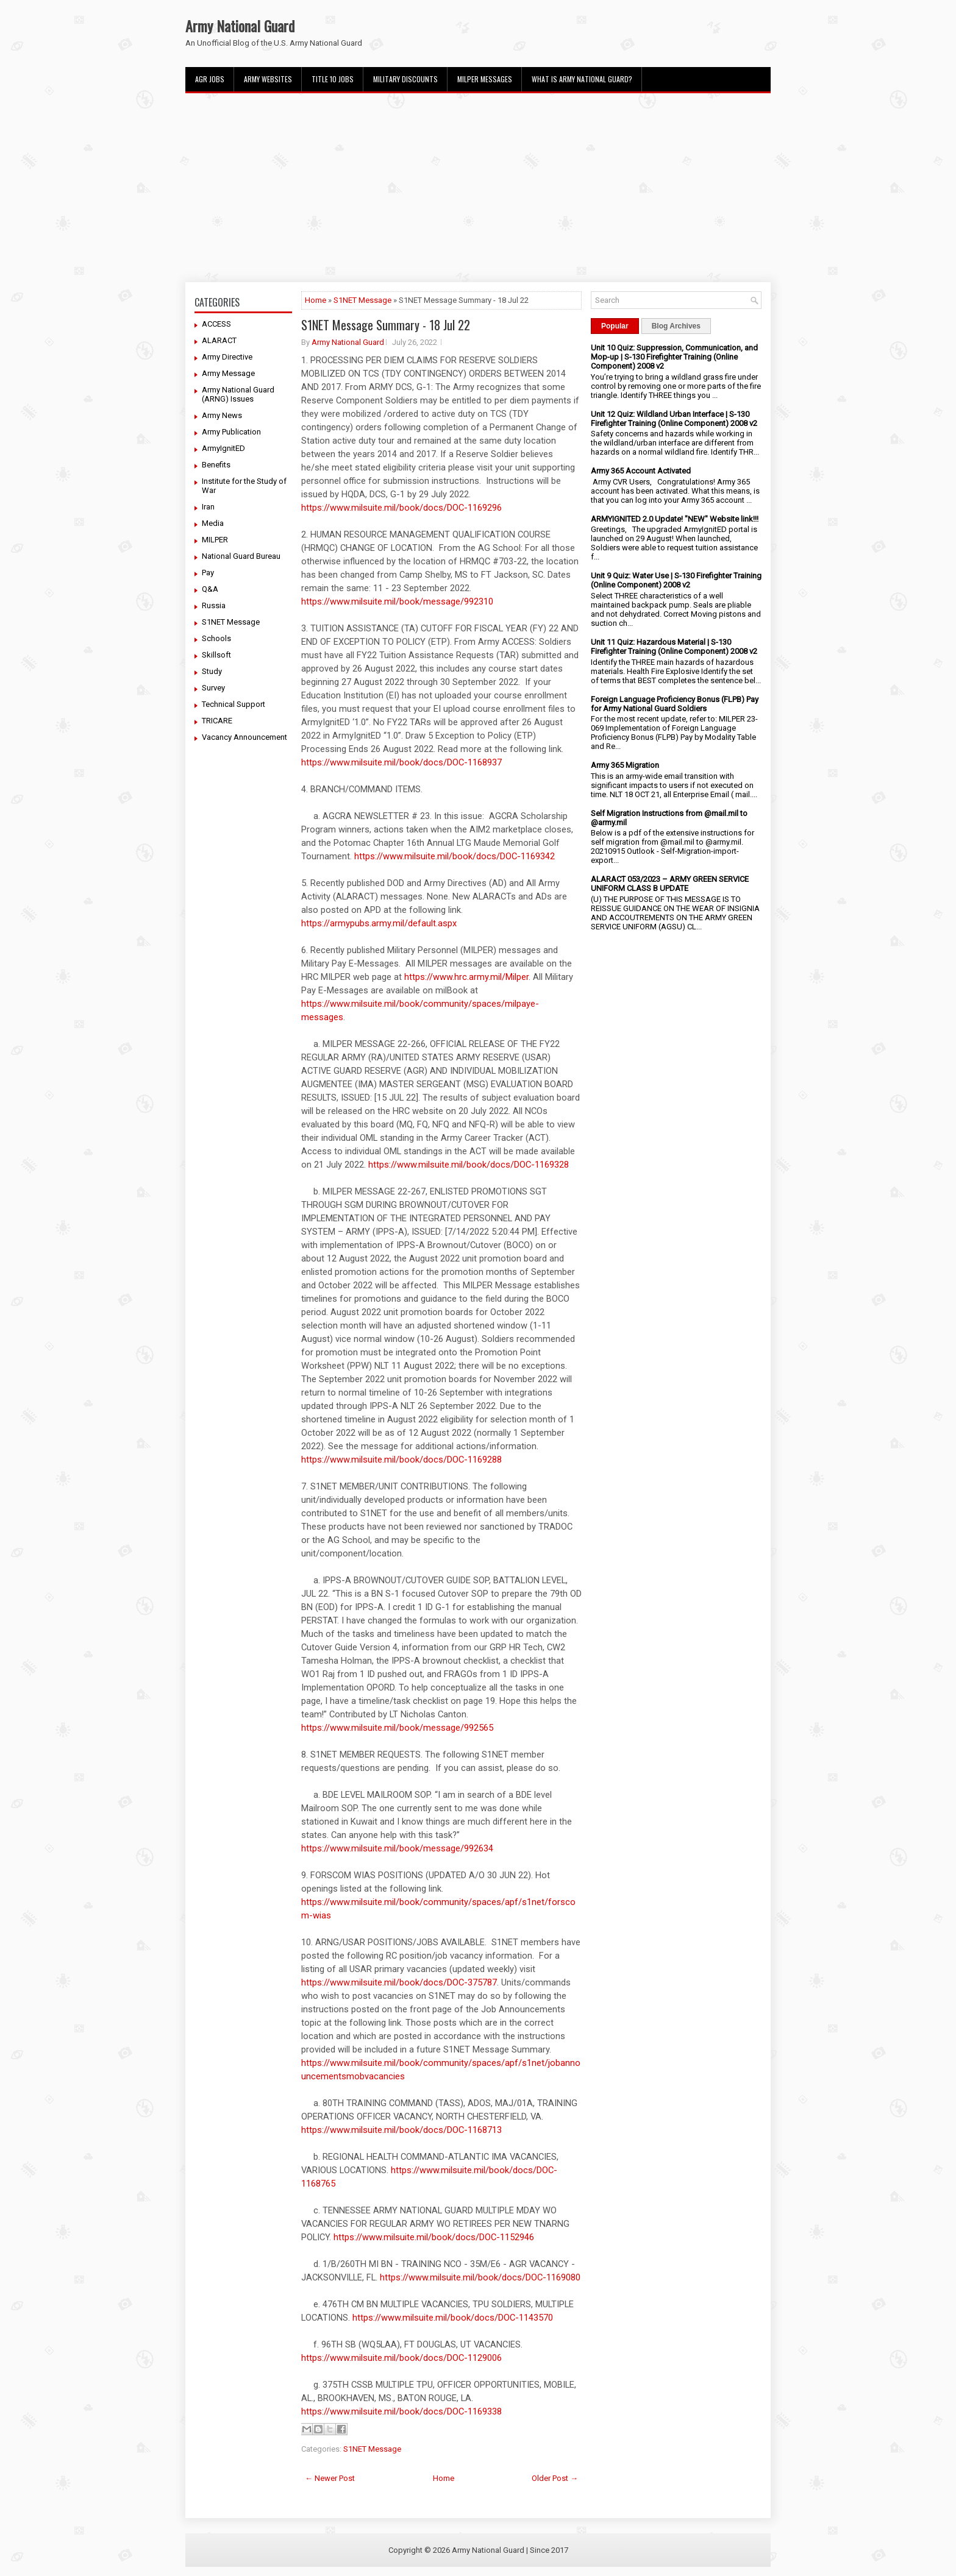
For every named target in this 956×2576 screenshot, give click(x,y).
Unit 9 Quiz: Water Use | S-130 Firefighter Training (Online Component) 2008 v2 (676, 580)
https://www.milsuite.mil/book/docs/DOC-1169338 (401, 2411)
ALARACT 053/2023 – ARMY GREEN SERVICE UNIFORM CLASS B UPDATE (670, 884)
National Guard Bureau (241, 556)
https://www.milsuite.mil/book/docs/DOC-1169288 (401, 1459)
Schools (216, 638)
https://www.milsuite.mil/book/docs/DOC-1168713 (401, 2129)
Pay (208, 572)
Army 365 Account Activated (641, 470)
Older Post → (555, 2478)
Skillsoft (216, 654)
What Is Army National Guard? (582, 79)
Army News (222, 415)
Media (213, 523)
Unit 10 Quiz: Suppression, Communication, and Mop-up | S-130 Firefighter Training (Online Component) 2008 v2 (674, 357)
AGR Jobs (209, 79)
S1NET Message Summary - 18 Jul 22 (385, 325)
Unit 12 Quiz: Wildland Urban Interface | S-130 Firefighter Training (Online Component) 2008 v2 (674, 419)
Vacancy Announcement (244, 737)
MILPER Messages (484, 79)
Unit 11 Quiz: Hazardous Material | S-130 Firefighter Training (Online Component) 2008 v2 (674, 646)
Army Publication (231, 431)
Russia (214, 605)
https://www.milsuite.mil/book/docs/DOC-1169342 (454, 856)
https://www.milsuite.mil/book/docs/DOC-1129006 (401, 2357)
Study (212, 671)
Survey (213, 687)
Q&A (210, 589)
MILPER (215, 539)
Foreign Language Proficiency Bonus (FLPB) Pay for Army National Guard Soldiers (674, 704)
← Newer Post (330, 2478)
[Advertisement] (478, 187)
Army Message (228, 373)
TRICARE (217, 720)
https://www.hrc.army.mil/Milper (466, 976)
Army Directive (227, 356)
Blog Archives (676, 326)
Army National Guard (239, 26)
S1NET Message (231, 621)
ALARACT (219, 340)
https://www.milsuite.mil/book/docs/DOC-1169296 (401, 507)
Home (315, 300)
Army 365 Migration (625, 765)
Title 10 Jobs (333, 79)
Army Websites (268, 79)
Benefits (216, 464)
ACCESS (216, 323)
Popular (615, 326)
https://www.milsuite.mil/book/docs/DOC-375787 (399, 1982)
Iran (208, 506)
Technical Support (233, 704)
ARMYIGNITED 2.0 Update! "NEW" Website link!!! (674, 518)
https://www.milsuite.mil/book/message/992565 (397, 1727)
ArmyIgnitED (223, 448)
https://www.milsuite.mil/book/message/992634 (397, 1848)
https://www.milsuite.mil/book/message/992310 (397, 601)
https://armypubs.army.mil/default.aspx (379, 923)
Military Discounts (405, 79)
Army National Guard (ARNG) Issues (238, 394)
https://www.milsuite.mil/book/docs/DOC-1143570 (452, 2317)
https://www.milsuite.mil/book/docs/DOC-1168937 (401, 762)
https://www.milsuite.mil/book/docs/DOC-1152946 (434, 2237)
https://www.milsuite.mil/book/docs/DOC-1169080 (480, 2277)
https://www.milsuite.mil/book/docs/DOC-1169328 (468, 1164)
